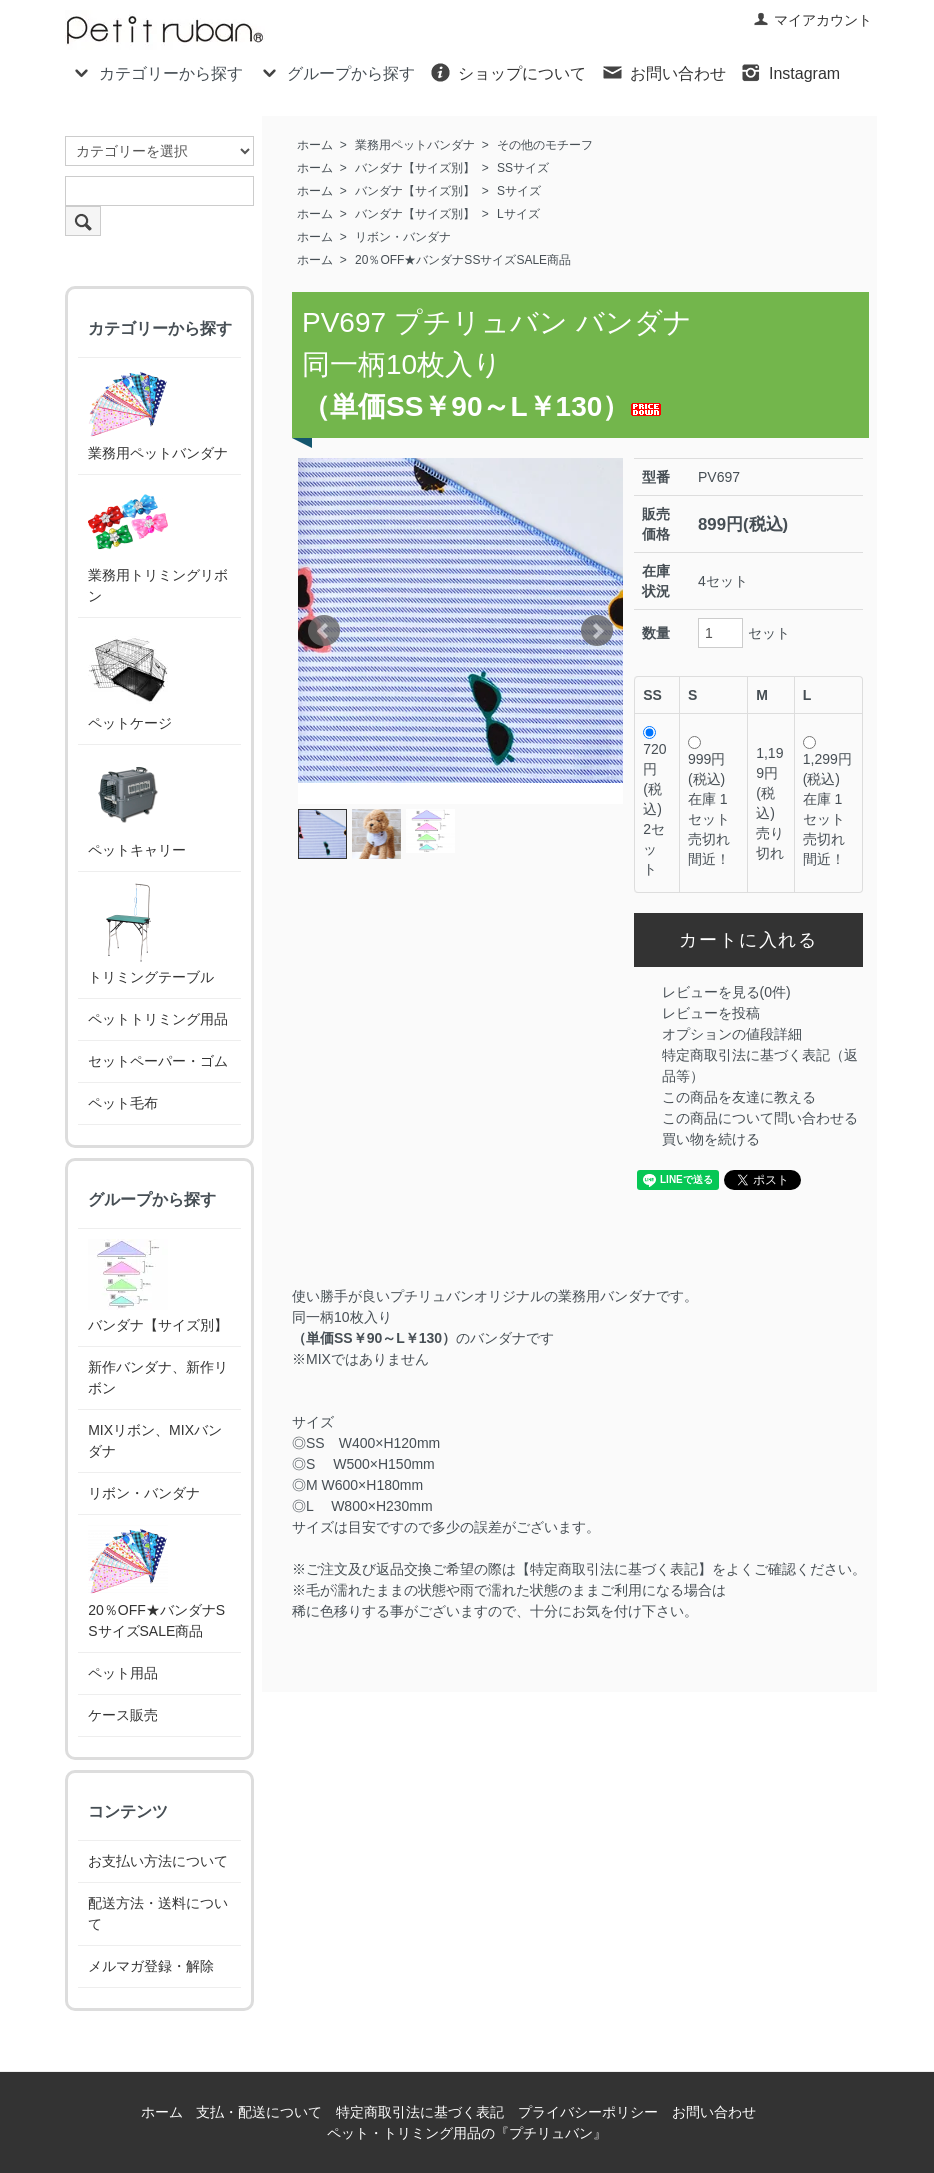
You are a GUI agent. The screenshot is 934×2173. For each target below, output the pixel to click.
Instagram (790, 72)
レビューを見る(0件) (726, 992)
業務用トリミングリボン (158, 544)
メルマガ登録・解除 (151, 1966)
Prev (324, 631)
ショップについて (507, 72)
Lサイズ (518, 214)
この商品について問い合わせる (760, 1118)
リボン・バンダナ (403, 237)
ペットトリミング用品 (158, 1019)
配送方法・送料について (158, 1913)
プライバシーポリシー (588, 2112)
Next (597, 631)
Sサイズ (519, 191)
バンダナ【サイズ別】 (415, 168)
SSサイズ (523, 168)
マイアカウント (812, 20)
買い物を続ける (711, 1139)
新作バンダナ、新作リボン (158, 1377)
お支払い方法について (158, 1861)
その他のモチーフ (545, 145)
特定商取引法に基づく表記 (420, 2112)
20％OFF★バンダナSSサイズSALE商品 (463, 260)
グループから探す (336, 72)
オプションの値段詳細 (732, 1034)
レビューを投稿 (711, 1013)
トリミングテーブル (151, 933)
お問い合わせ (663, 72)
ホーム (315, 145)
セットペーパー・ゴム (158, 1061)
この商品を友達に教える (739, 1097)
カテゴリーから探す (156, 72)
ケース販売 (123, 1715)
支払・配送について (259, 2112)
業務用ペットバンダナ (415, 145)
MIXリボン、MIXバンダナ (155, 1440)
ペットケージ (130, 679)
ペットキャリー (137, 806)
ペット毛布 (123, 1103)
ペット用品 (123, 1673)
